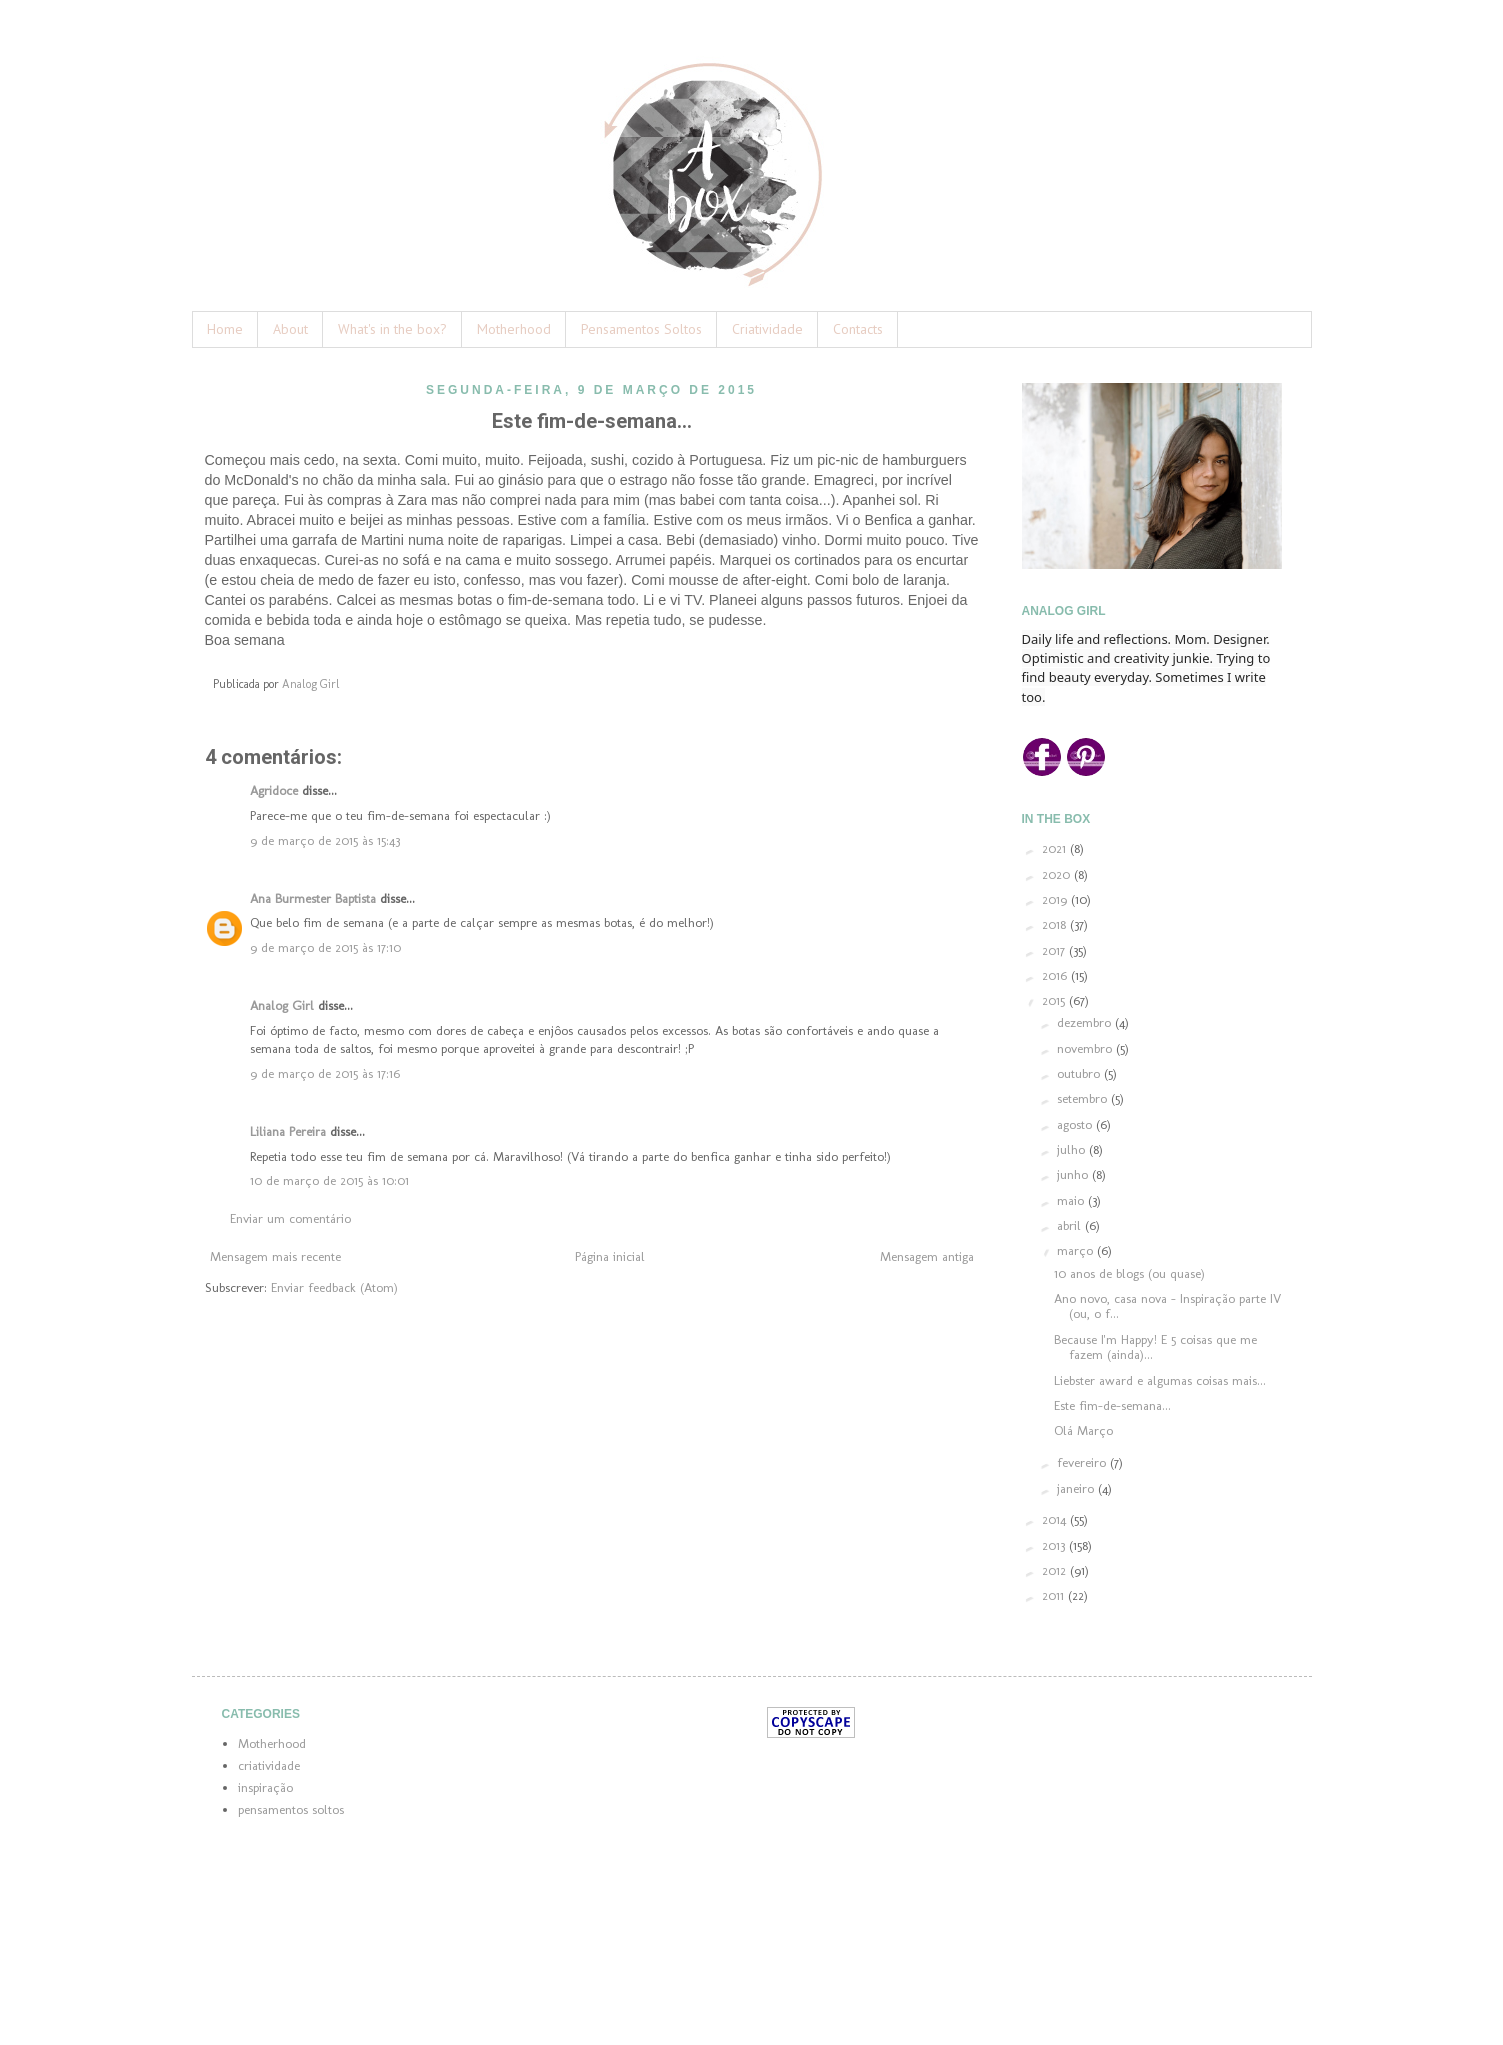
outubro (1080, 1073)
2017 (1055, 950)
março (1077, 1250)
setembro (1084, 1098)
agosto (1076, 1124)
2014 (1056, 1519)
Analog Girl (282, 1005)
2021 (1056, 848)
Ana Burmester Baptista (313, 898)
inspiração (265, 1787)
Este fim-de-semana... (1112, 1405)
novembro (1086, 1048)
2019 (1056, 899)
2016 (1056, 975)
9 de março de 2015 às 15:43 (325, 840)
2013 (1055, 1545)
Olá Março (1083, 1430)
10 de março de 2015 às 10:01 (329, 1180)
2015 (1055, 1000)
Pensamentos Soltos (641, 329)
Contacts (858, 329)
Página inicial (610, 1256)
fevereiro (1083, 1462)
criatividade (269, 1765)
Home (225, 329)
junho (1074, 1174)
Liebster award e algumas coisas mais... (1160, 1380)
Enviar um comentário (290, 1218)
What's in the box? (392, 329)
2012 (1056, 1570)
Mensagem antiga (927, 1256)
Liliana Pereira (288, 1131)
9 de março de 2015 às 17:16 (325, 1073)
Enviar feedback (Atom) (334, 1287)
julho (1073, 1149)
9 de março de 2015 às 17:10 (325, 947)
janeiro (1077, 1488)
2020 (1058, 874)
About (290, 329)
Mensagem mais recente (275, 1256)
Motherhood (514, 329)
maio (1072, 1200)
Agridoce (274, 790)
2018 (1056, 924)
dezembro (1086, 1022)
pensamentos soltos (291, 1809)
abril (1071, 1225)
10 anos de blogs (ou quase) (1129, 1273)
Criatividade (767, 329)
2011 (1055, 1595)
